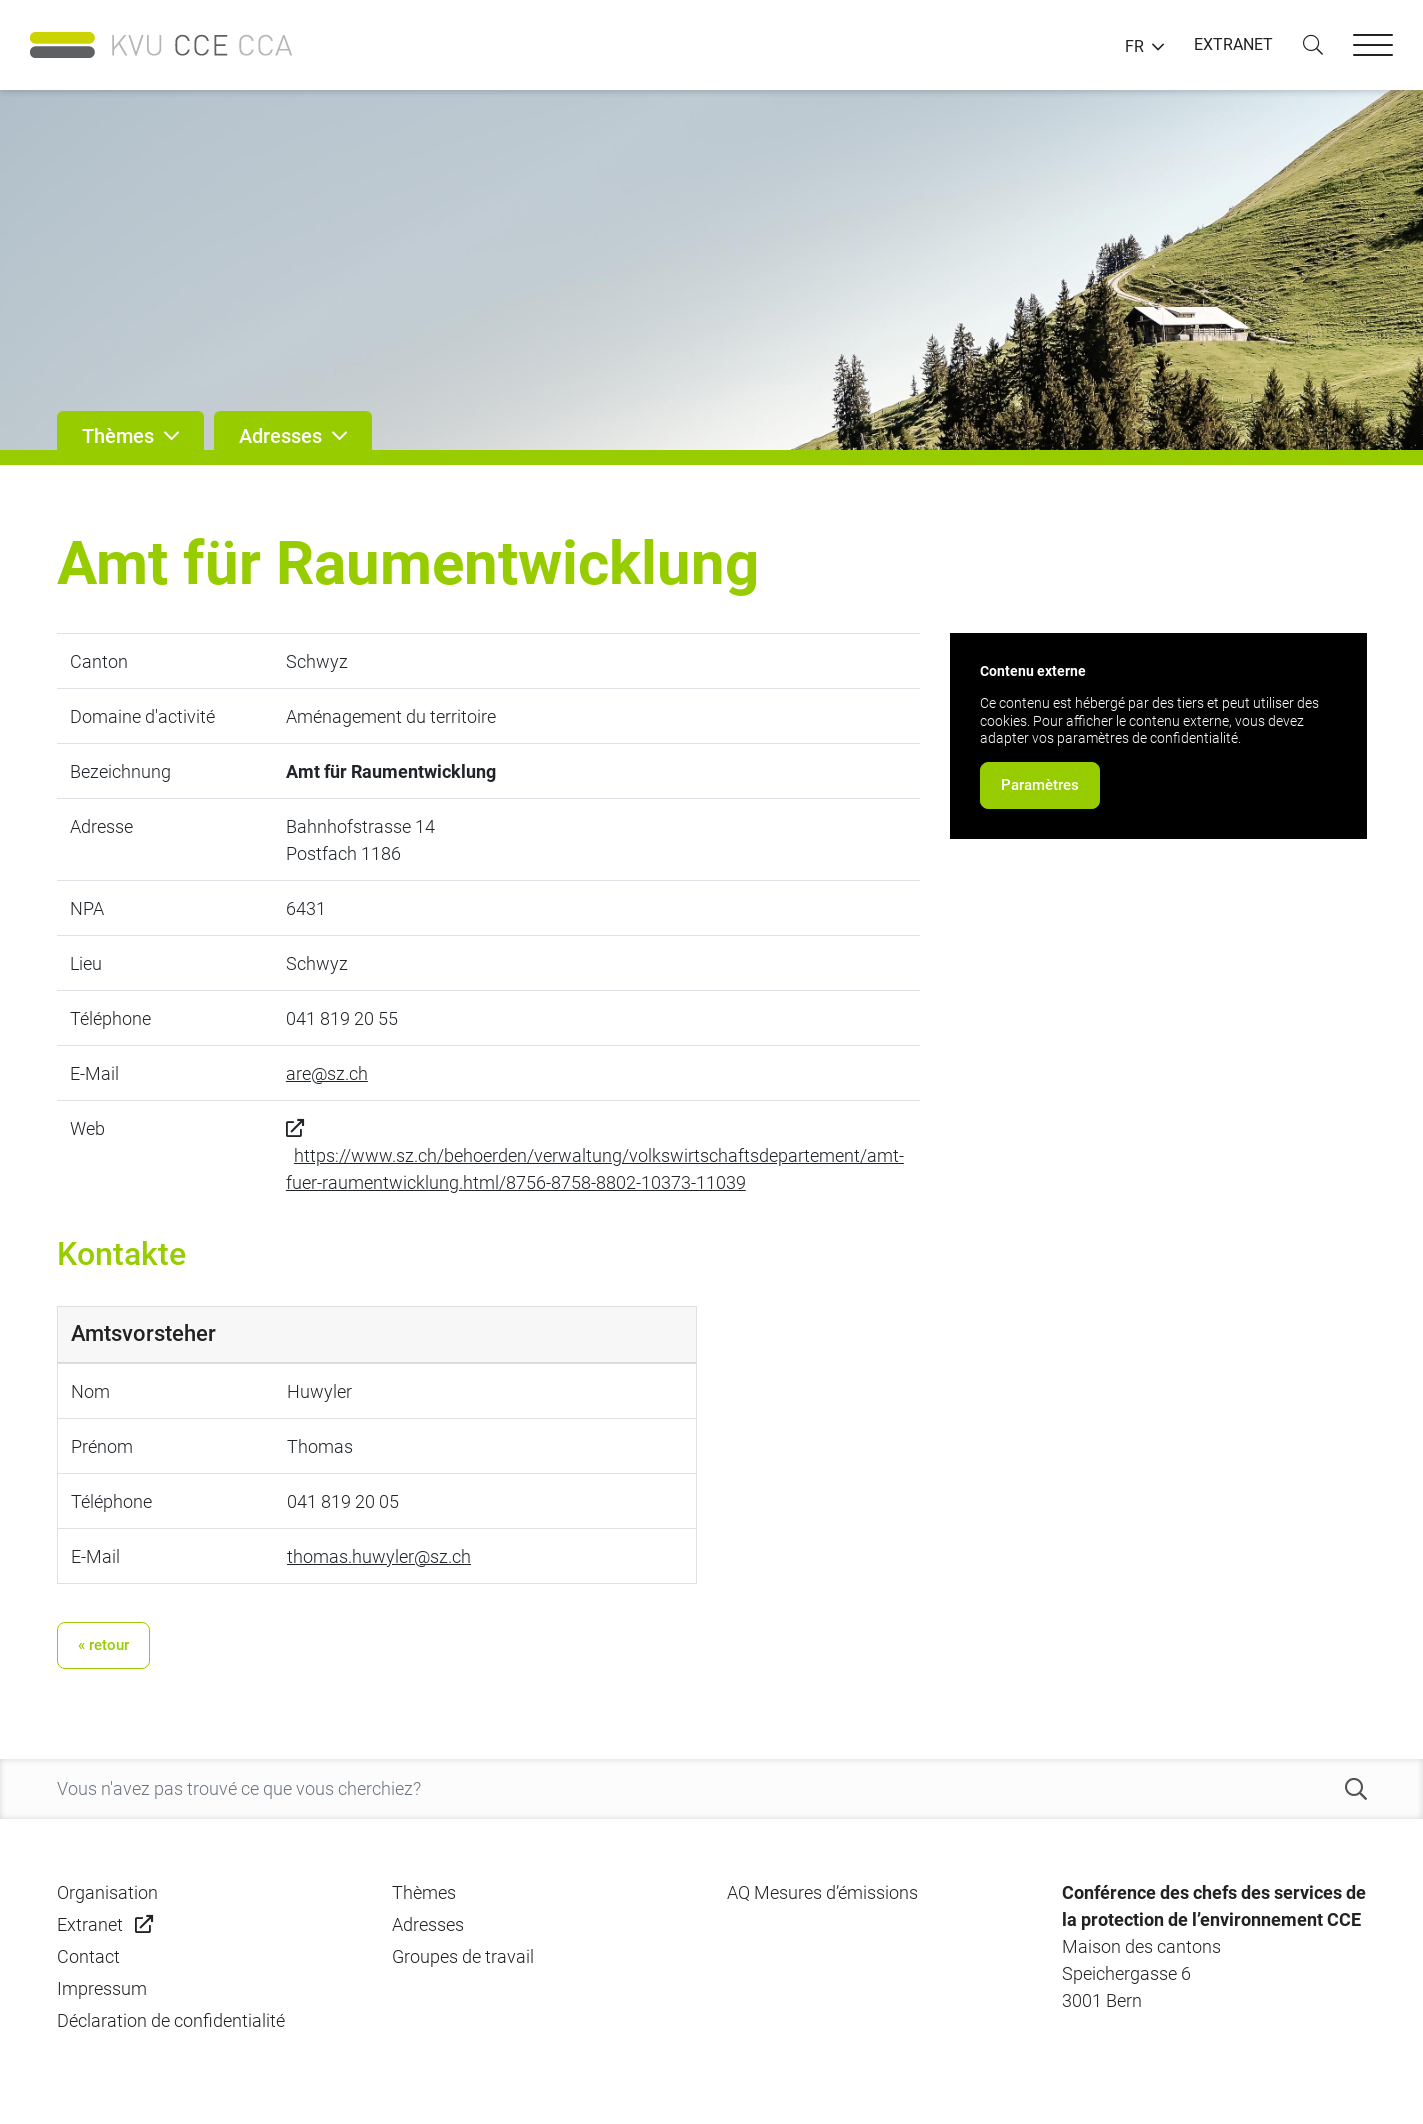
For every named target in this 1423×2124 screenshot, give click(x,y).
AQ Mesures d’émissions (822, 1892)
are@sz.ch (327, 1073)
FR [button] (1134, 47)
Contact (88, 1956)
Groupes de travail (463, 1956)
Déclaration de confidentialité (171, 2020)
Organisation (107, 1892)
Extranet (90, 1924)
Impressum (102, 1988)
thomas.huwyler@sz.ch (379, 1556)
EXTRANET (1233, 44)
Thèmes (424, 1892)
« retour (103, 1645)
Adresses (428, 1924)
